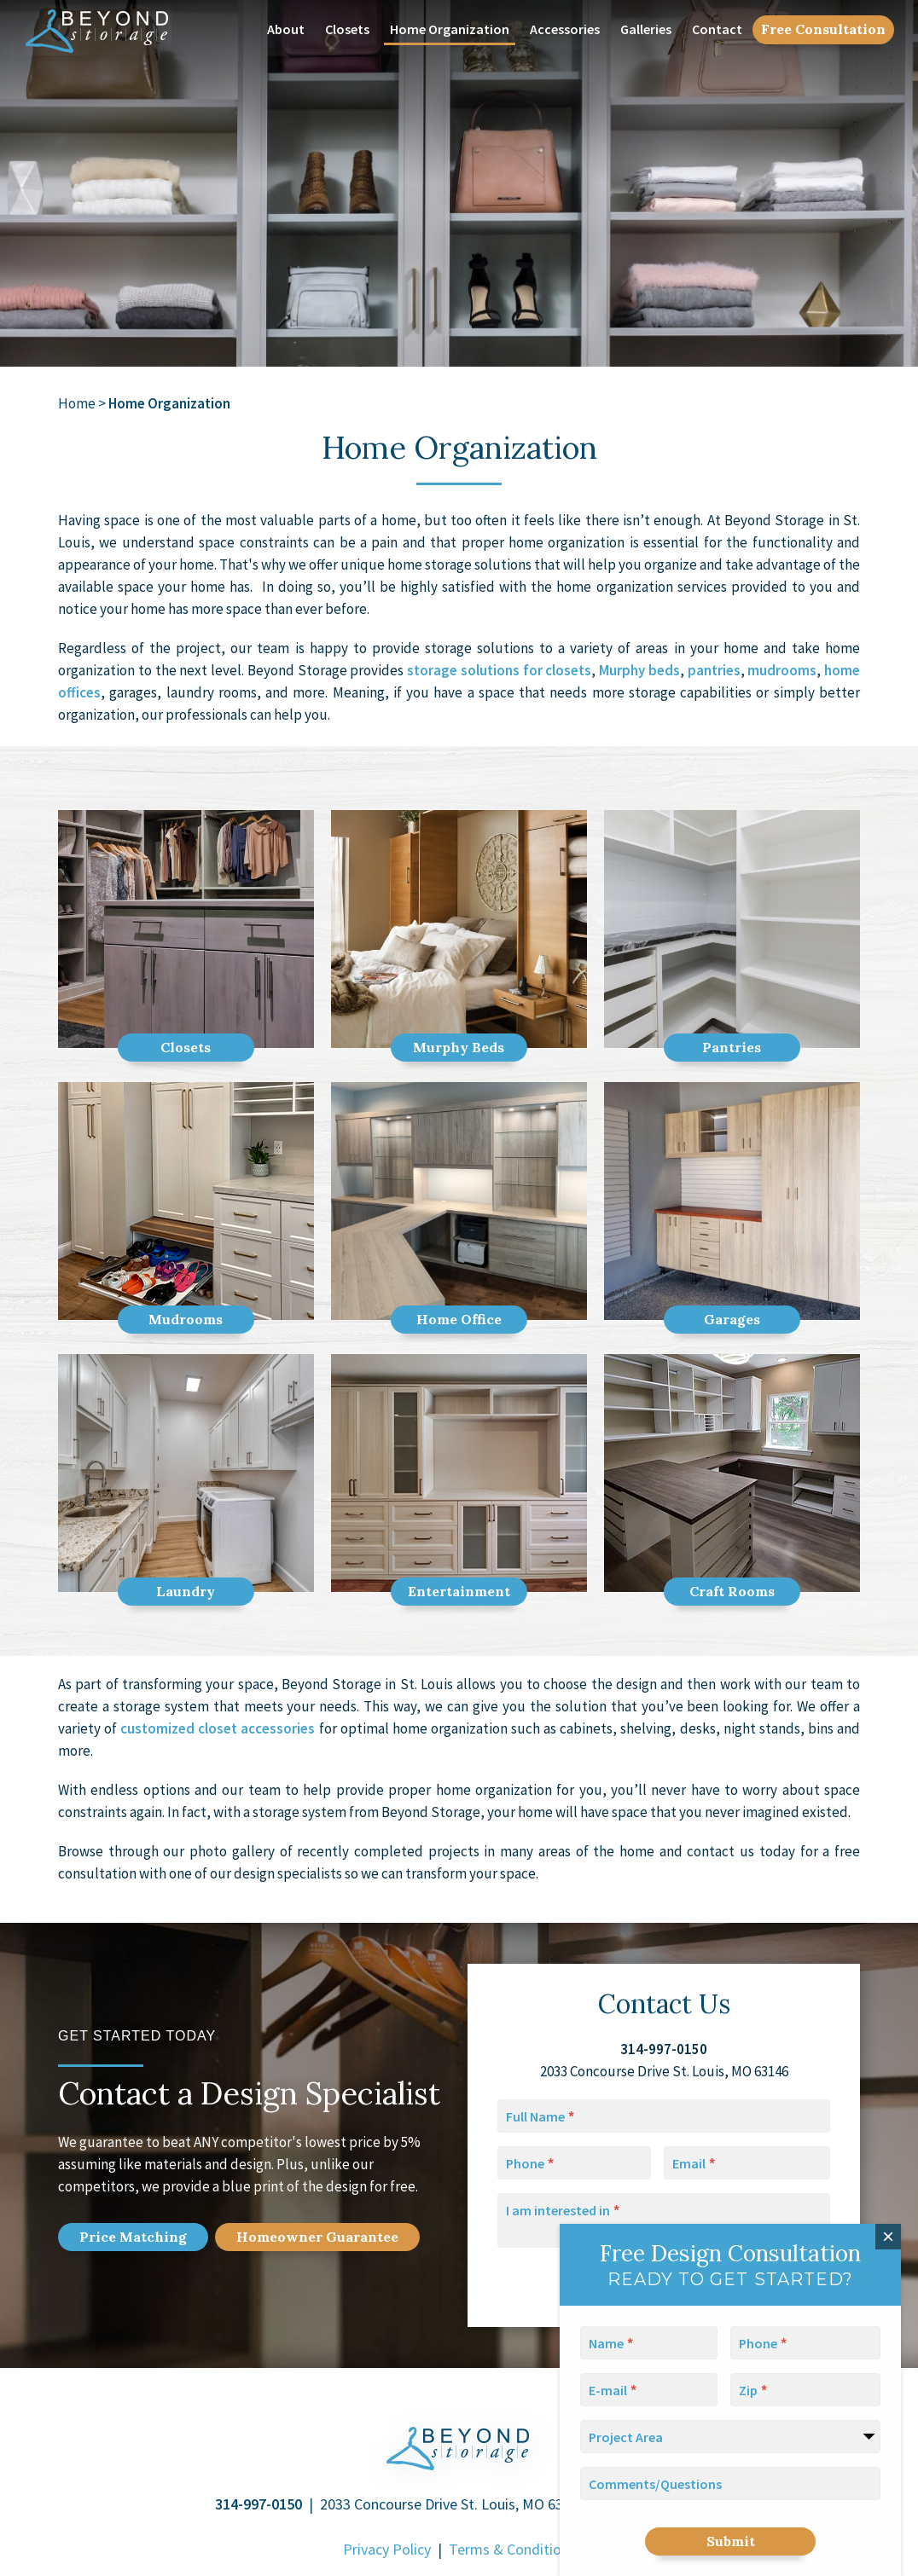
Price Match (133, 2236)
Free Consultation (823, 29)
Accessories (565, 29)
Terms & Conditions (512, 2549)
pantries (714, 670)
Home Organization (449, 29)
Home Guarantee (317, 2236)
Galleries (645, 29)
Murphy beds (639, 670)
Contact (717, 29)
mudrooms (781, 670)
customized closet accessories (217, 1728)
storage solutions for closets (499, 670)
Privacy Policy (387, 2549)
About (286, 29)
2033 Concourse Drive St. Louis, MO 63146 (453, 2504)
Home (77, 403)
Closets (347, 29)
